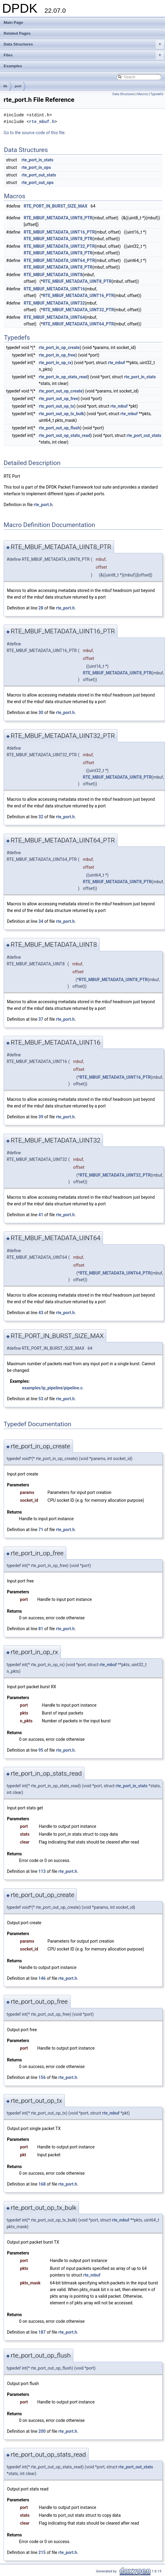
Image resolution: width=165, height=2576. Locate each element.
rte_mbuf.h (41, 121)
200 (42, 2431)
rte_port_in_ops (36, 167)
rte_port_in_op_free (57, 355)
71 (40, 1529)
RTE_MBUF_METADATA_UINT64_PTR (59, 260)
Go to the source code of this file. (35, 132)
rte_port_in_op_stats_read (63, 376)
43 (40, 1312)
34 (40, 921)
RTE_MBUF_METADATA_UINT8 (53, 274)
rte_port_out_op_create (61, 391)
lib (5, 86)
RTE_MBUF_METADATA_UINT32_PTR (59, 246)
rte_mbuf (116, 362)
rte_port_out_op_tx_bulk (61, 413)
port (18, 86)
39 (40, 1116)
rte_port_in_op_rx (55, 362)
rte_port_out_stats (38, 175)
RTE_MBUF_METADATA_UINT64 (54, 317)
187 (42, 2332)
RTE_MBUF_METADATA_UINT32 (54, 303)
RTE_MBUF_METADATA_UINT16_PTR (59, 232)
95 (40, 1750)
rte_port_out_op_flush (59, 427)
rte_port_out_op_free (58, 398)
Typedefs (156, 94)
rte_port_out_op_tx (56, 406)
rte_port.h (43, 504)
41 (40, 1214)
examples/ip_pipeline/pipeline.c (52, 1387)
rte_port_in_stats (37, 159)
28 (40, 608)
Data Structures (84, 44)
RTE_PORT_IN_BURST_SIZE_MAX (55, 206)
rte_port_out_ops (37, 182)
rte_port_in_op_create (59, 347)
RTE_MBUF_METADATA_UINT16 (54, 288)
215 (42, 2552)
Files (84, 55)
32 (40, 816)
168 (42, 2184)
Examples (13, 66)
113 (42, 1871)
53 (40, 1398)
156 (42, 2077)
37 (40, 1019)
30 (40, 712)
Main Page (13, 22)
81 (40, 1628)
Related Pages (17, 33)
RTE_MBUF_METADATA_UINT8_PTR (58, 217)
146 (42, 1978)
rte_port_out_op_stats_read (64, 435)
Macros (142, 94)
